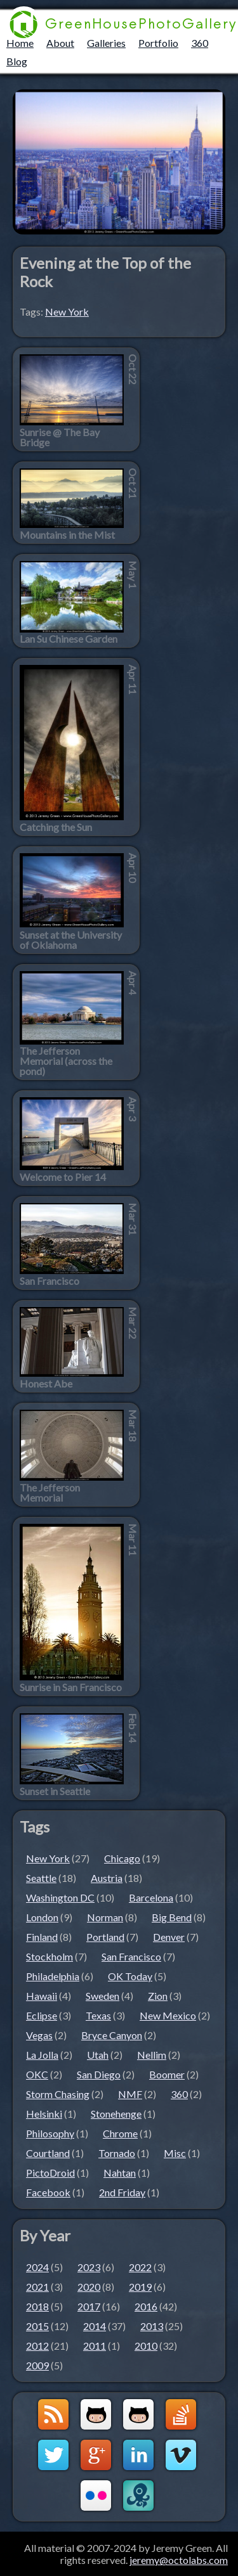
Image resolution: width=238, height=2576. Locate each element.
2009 (37, 2365)
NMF (130, 2094)
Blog (16, 61)
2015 (37, 2326)
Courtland (48, 2153)
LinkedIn (138, 2455)
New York (67, 312)
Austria (106, 1878)
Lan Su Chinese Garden (68, 639)
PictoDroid (50, 2173)
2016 (146, 2306)
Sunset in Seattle (55, 1791)
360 (199, 43)
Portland (105, 1937)
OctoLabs (138, 2495)
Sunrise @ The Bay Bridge (60, 437)
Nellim (151, 2055)
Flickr (96, 2495)
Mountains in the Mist (67, 535)
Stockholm (49, 1956)
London (42, 1917)
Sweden (102, 1996)
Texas (98, 2015)
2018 (37, 2306)
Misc (175, 2153)
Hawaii (41, 1996)
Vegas (39, 2035)
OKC (37, 2074)
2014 (94, 2326)
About (60, 43)
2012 (37, 2346)
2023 (88, 2267)
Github (96, 2414)
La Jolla (42, 2055)
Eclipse (41, 2015)
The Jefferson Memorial (50, 1493)
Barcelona (151, 1897)
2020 (88, 2287)
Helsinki (44, 2114)
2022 (140, 2267)
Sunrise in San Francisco (71, 1687)
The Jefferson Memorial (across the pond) (66, 1061)
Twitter (53, 2455)
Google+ (96, 2455)
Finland (42, 1937)
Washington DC (60, 1897)
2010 (146, 2346)
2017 (88, 2306)
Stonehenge (116, 2114)
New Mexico (168, 2015)
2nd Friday (122, 2192)
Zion (158, 1996)
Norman (105, 1917)
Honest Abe (46, 1384)
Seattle (41, 1878)
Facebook (48, 2192)
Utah (98, 2055)
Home (20, 43)
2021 (37, 2287)
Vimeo (181, 2455)
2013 (151, 2326)
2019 (140, 2287)
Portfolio (158, 43)
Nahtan (119, 2173)
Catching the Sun (56, 827)
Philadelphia (52, 1976)
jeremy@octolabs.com (178, 2560)
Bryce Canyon (111, 2035)
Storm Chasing (57, 2094)
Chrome (120, 2133)
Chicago (122, 1858)
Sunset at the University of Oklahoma (71, 940)
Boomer (167, 2074)
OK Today (130, 1976)
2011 (94, 2346)
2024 (37, 2267)
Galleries (106, 43)
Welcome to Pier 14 (63, 1177)
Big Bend (172, 1917)
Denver (169, 1937)
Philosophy (50, 2133)
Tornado (116, 2153)
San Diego (99, 2074)
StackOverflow (181, 2414)
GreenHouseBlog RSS (53, 2414)
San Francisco (49, 1281)
